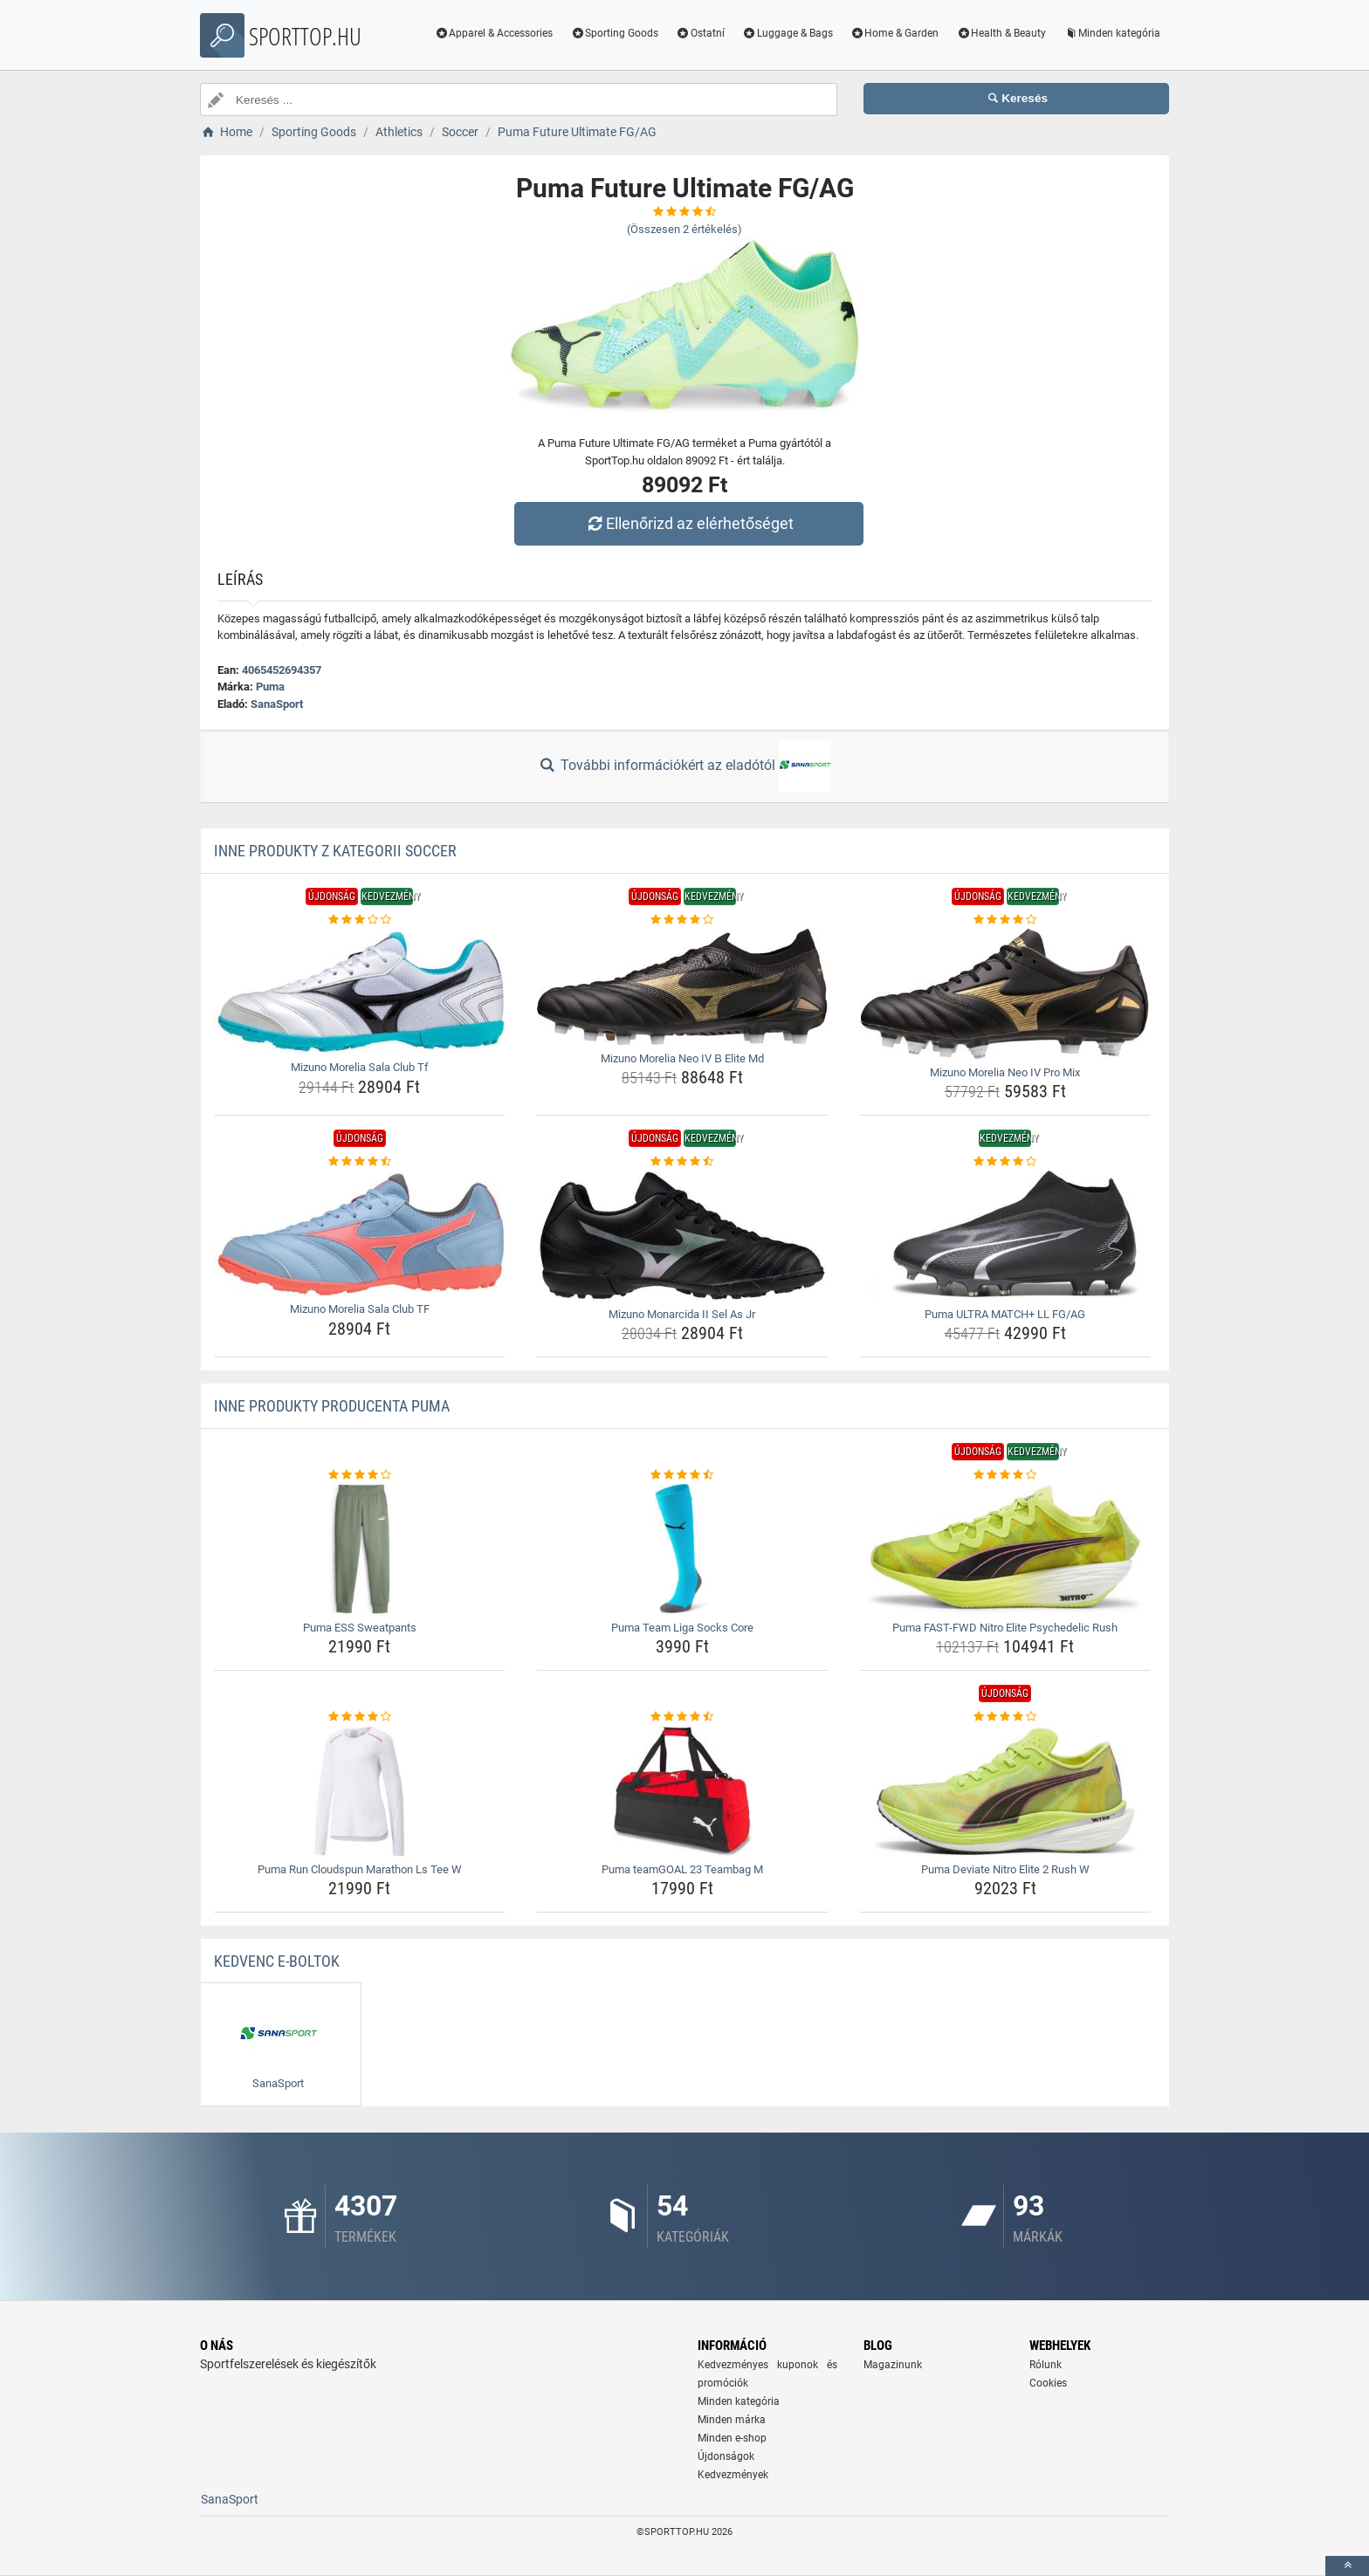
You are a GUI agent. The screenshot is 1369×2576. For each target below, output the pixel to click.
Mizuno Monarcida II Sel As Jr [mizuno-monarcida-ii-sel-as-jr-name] (682, 1314)
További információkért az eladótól (684, 766)
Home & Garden (894, 33)
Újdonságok (726, 2456)
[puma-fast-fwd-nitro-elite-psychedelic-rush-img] (1005, 1549)
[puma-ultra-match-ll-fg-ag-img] (1005, 1236)
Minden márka (732, 2420)
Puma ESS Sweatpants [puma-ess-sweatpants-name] (359, 1627)
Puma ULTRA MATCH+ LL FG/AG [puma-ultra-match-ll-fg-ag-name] (1005, 1314)
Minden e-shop (732, 2438)
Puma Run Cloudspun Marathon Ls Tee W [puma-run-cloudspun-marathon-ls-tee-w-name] (360, 1869)
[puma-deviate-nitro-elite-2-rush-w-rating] (1005, 1717)
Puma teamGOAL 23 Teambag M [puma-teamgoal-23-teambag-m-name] (682, 1869)
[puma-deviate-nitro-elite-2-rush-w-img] (1005, 1791)
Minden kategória (1111, 33)
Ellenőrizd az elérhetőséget (689, 523)
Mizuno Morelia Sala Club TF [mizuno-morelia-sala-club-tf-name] (360, 1308)
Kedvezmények (733, 2475)
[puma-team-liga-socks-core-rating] (682, 1475)
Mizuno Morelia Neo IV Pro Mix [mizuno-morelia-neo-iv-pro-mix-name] (1005, 1072)
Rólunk (1045, 2365)
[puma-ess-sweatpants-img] (360, 1549)
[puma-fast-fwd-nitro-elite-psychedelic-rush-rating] (1005, 1475)
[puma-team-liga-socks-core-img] (682, 1549)
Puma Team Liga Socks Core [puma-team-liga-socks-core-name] (682, 1627)
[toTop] (1347, 2566)
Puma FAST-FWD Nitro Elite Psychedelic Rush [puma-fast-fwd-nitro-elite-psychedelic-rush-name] (1005, 1627)
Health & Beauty (1001, 33)
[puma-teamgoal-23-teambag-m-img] (682, 1791)
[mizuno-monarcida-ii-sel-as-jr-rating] (682, 1162)
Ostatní (700, 33)
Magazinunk (892, 2365)
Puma (270, 686)
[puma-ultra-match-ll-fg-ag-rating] (1005, 1162)
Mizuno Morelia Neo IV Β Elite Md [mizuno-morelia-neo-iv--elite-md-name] (682, 1058)
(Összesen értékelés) (684, 229)
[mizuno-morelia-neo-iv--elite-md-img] (682, 987)
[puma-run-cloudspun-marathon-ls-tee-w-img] (360, 1791)
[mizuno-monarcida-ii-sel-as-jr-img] (682, 1236)
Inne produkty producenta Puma (332, 1406)
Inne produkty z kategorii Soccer (335, 850)
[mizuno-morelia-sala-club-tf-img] (360, 992)
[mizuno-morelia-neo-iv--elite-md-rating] (682, 920)
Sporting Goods (614, 33)
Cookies (1048, 2383)
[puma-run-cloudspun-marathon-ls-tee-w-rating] (360, 1717)
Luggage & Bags (787, 33)
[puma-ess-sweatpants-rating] (360, 1475)
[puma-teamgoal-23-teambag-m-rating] (682, 1717)
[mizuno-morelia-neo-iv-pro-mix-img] (1005, 994)
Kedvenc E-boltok (277, 1961)
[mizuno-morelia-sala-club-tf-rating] (360, 920)
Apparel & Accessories (494, 33)
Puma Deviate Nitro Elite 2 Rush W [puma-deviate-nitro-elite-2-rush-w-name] (1005, 1869)
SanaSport (277, 704)
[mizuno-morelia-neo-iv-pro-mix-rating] (1005, 920)
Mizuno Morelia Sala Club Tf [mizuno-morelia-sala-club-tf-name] (360, 1067)
